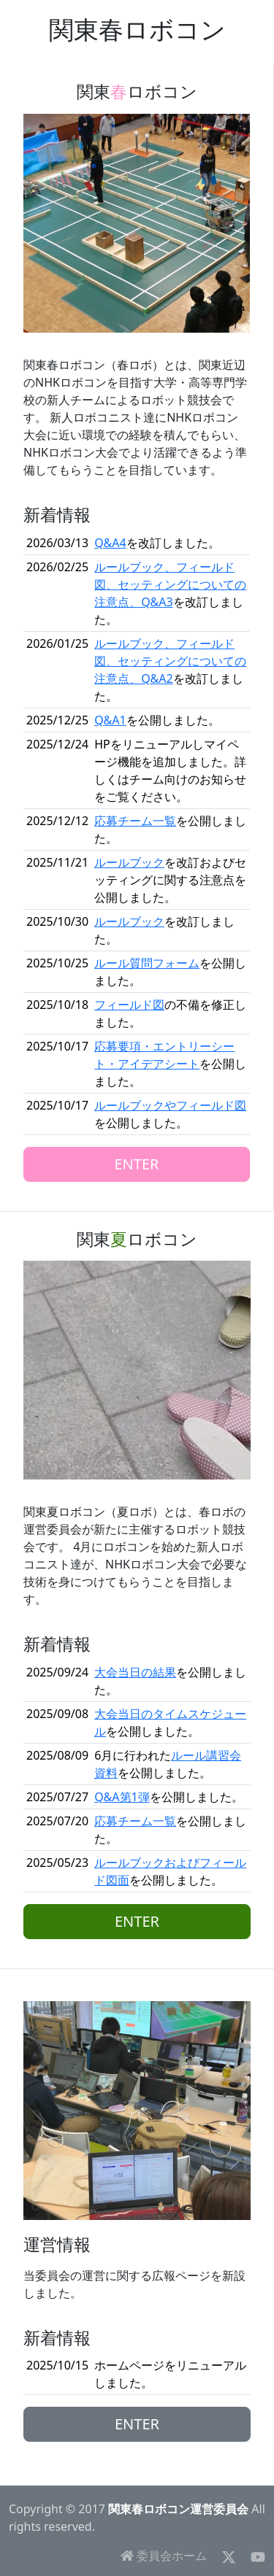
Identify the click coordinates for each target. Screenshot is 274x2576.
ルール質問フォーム (146, 963)
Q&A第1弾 (122, 1797)
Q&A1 (110, 720)
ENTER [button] (137, 1164)
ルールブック (129, 862)
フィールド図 (129, 1005)
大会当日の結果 (135, 1672)
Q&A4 (110, 543)
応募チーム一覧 (135, 821)
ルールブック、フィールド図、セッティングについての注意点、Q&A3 (170, 584)
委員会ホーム (164, 2556)
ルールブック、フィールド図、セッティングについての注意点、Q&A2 (170, 660)
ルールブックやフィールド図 (170, 1105)
